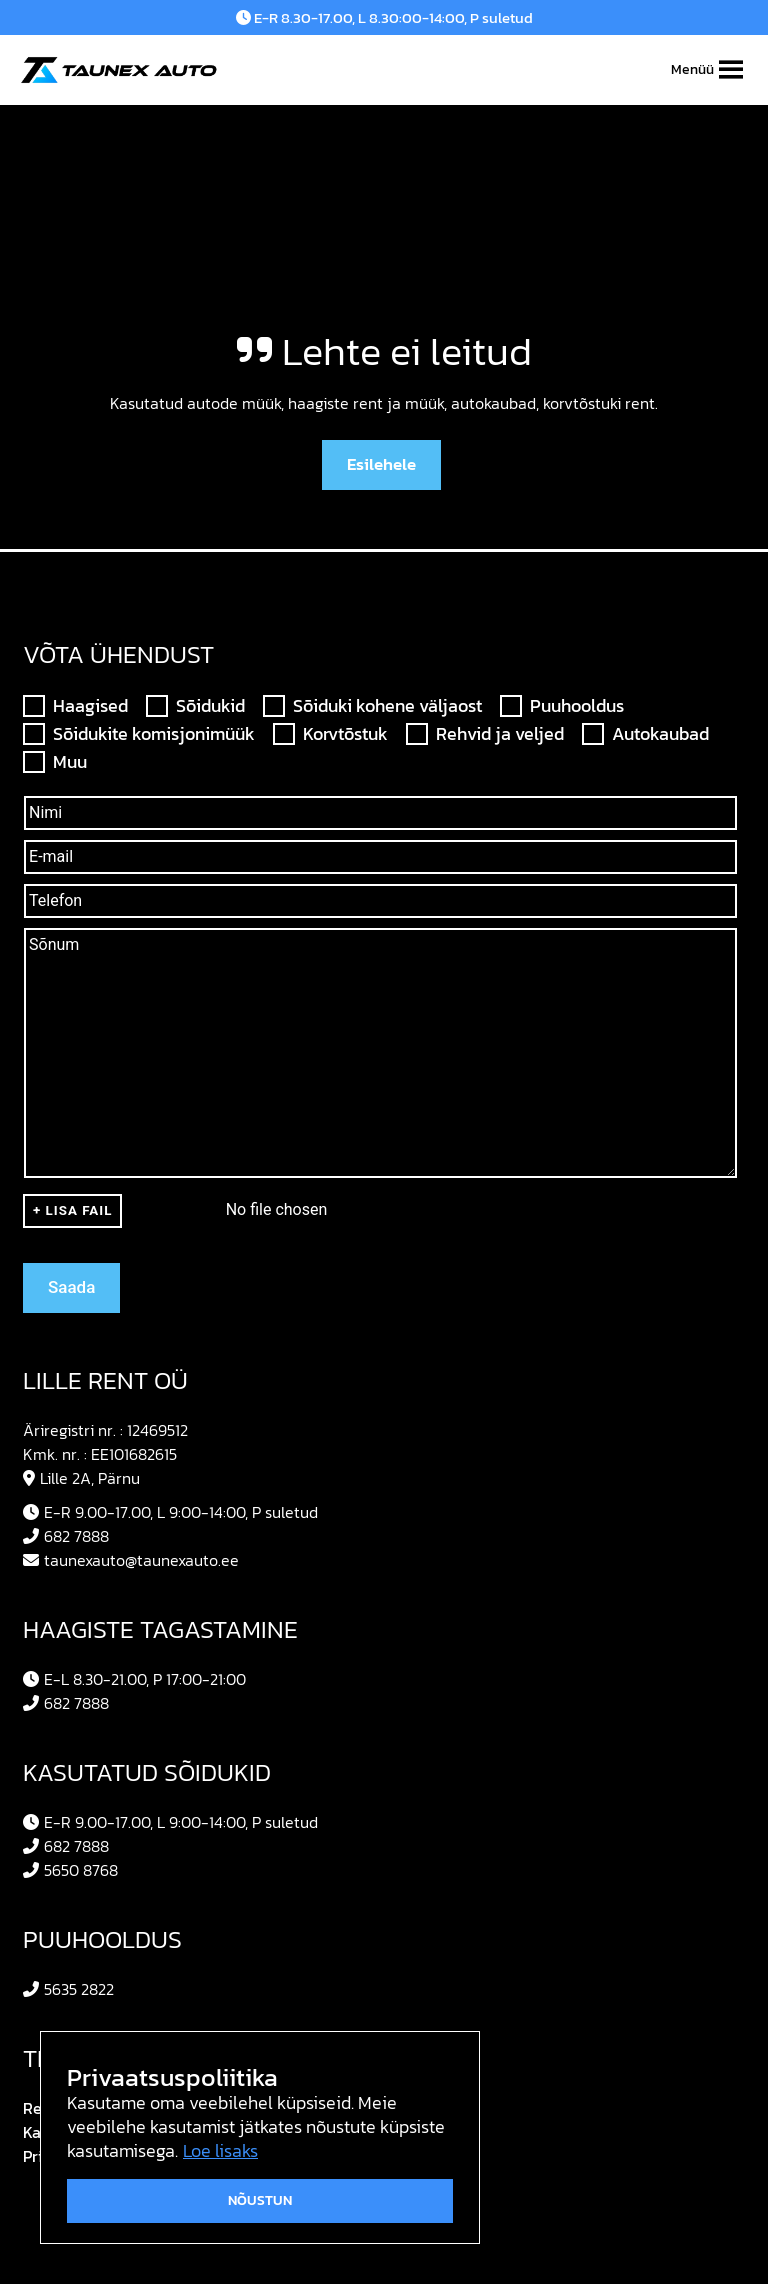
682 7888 (66, 1536)
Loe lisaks (220, 2150)
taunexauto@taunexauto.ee (131, 1560)
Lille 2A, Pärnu (81, 1478)
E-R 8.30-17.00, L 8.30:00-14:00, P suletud (384, 17)
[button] (692, 70)
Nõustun (260, 2200)
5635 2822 (68, 1989)
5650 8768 (70, 1870)
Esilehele (381, 464)
